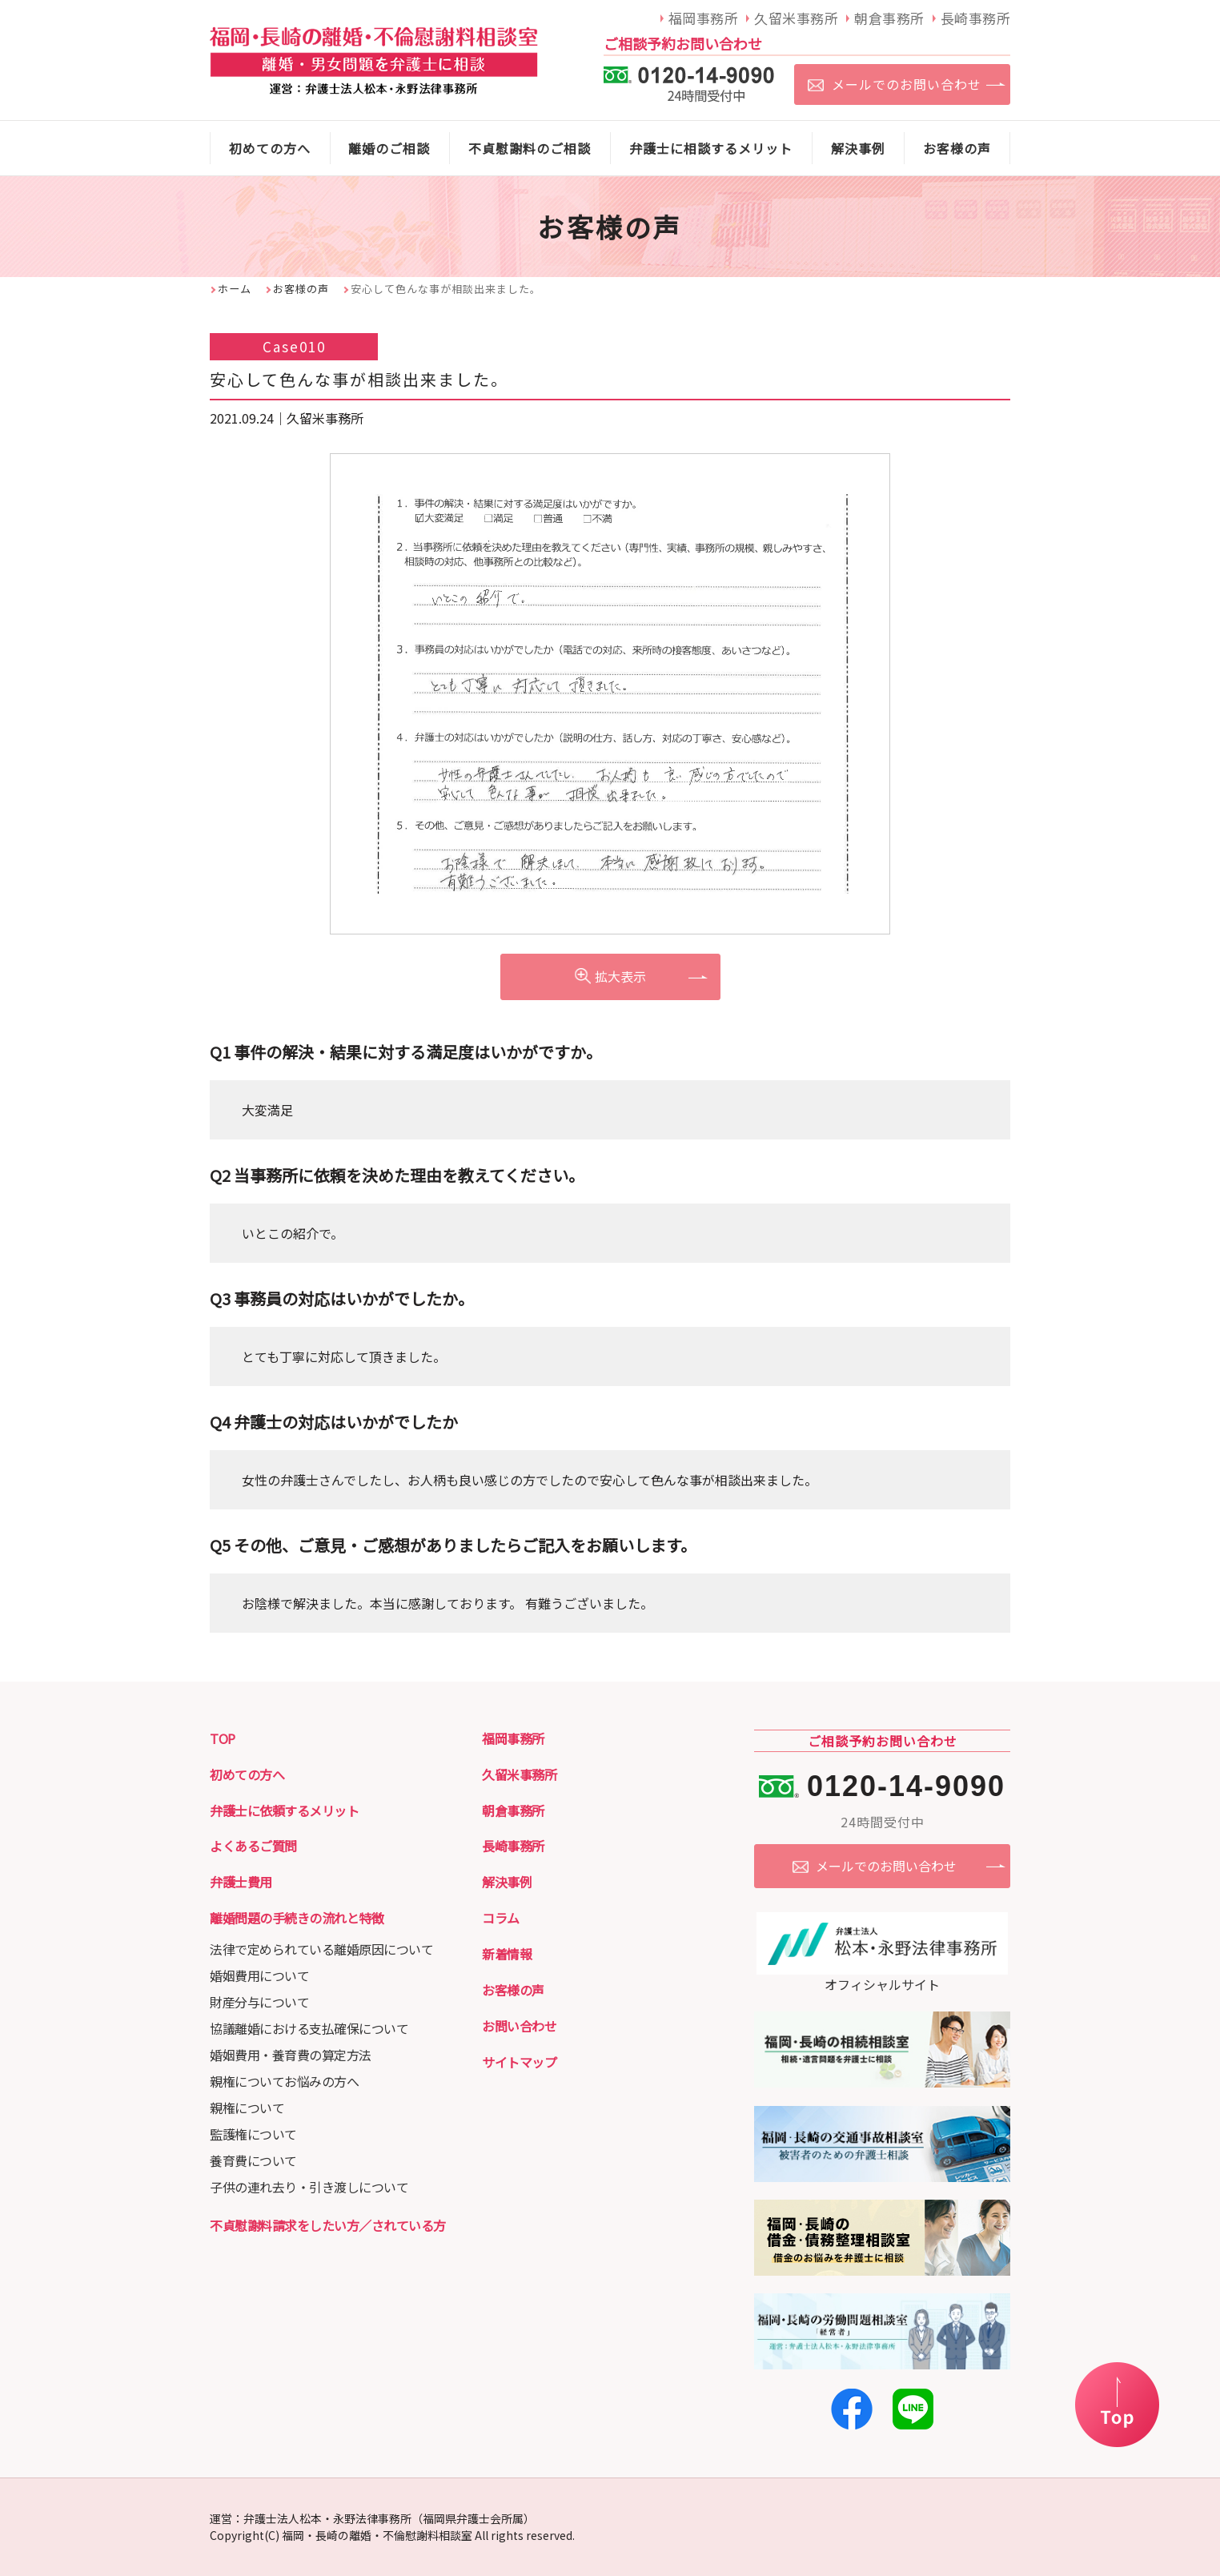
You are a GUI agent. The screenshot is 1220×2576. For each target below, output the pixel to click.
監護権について (253, 2134)
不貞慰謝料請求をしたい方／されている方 (328, 2225)
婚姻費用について (259, 1975)
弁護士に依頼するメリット (284, 1810)
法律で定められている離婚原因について (321, 1949)
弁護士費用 (241, 1881)
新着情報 (507, 1953)
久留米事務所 (519, 1774)
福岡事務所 (513, 1738)
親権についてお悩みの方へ (284, 2081)
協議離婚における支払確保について (309, 2028)
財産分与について (259, 2001)
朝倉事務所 (513, 1810)
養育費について (253, 2160)
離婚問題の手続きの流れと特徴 (296, 1917)
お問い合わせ (519, 2025)
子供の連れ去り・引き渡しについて (309, 2186)
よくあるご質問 (253, 1845)
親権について (247, 2107)
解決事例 (507, 1881)
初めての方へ (247, 1774)
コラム (501, 1917)
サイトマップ (519, 2062)
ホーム (234, 288)
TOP (222, 1738)
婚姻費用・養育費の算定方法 (290, 2054)
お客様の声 (301, 288)
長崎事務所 (513, 1845)
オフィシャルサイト (882, 1974)
